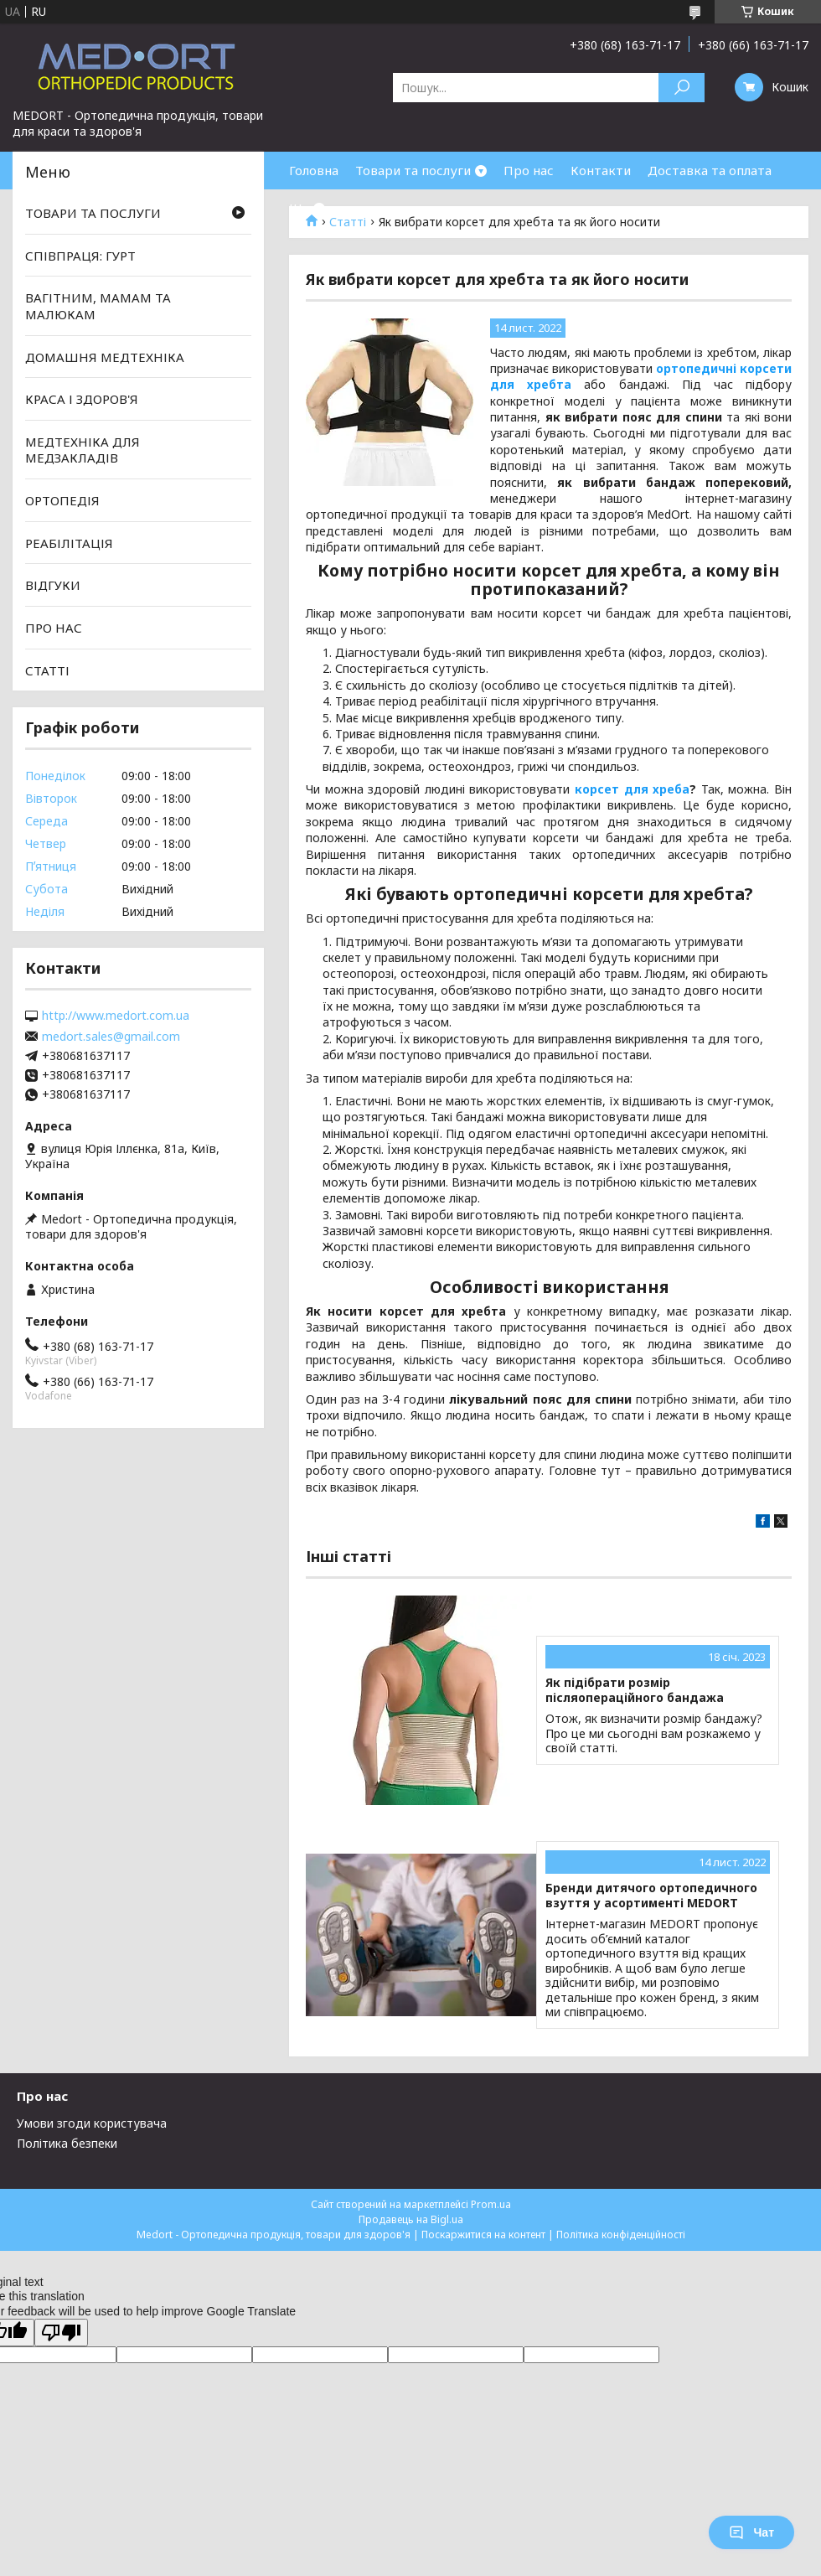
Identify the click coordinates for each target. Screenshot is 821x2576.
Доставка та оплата (710, 170)
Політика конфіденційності (620, 2234)
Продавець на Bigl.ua (411, 2219)
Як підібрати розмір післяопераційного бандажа (634, 1689)
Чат (751, 2532)
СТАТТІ (47, 669)
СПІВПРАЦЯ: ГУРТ (80, 255)
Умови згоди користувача (92, 2123)
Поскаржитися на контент (483, 2234)
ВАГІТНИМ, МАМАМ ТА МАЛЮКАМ (98, 306)
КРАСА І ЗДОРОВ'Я (81, 399)
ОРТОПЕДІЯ (62, 500)
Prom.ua (491, 2204)
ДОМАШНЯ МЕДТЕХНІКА (104, 356)
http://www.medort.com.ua (115, 1015)
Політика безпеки (67, 2143)
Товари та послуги (413, 170)
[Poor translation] (61, 2332)
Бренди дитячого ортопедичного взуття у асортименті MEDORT (651, 1895)
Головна (313, 170)
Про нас (528, 170)
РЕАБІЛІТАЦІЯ (69, 543)
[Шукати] (681, 87)
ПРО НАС (53, 627)
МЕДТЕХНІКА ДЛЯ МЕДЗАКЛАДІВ (82, 450)
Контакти (601, 170)
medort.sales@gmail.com (111, 1036)
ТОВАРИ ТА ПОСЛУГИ (93, 212)
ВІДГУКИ (52, 585)
